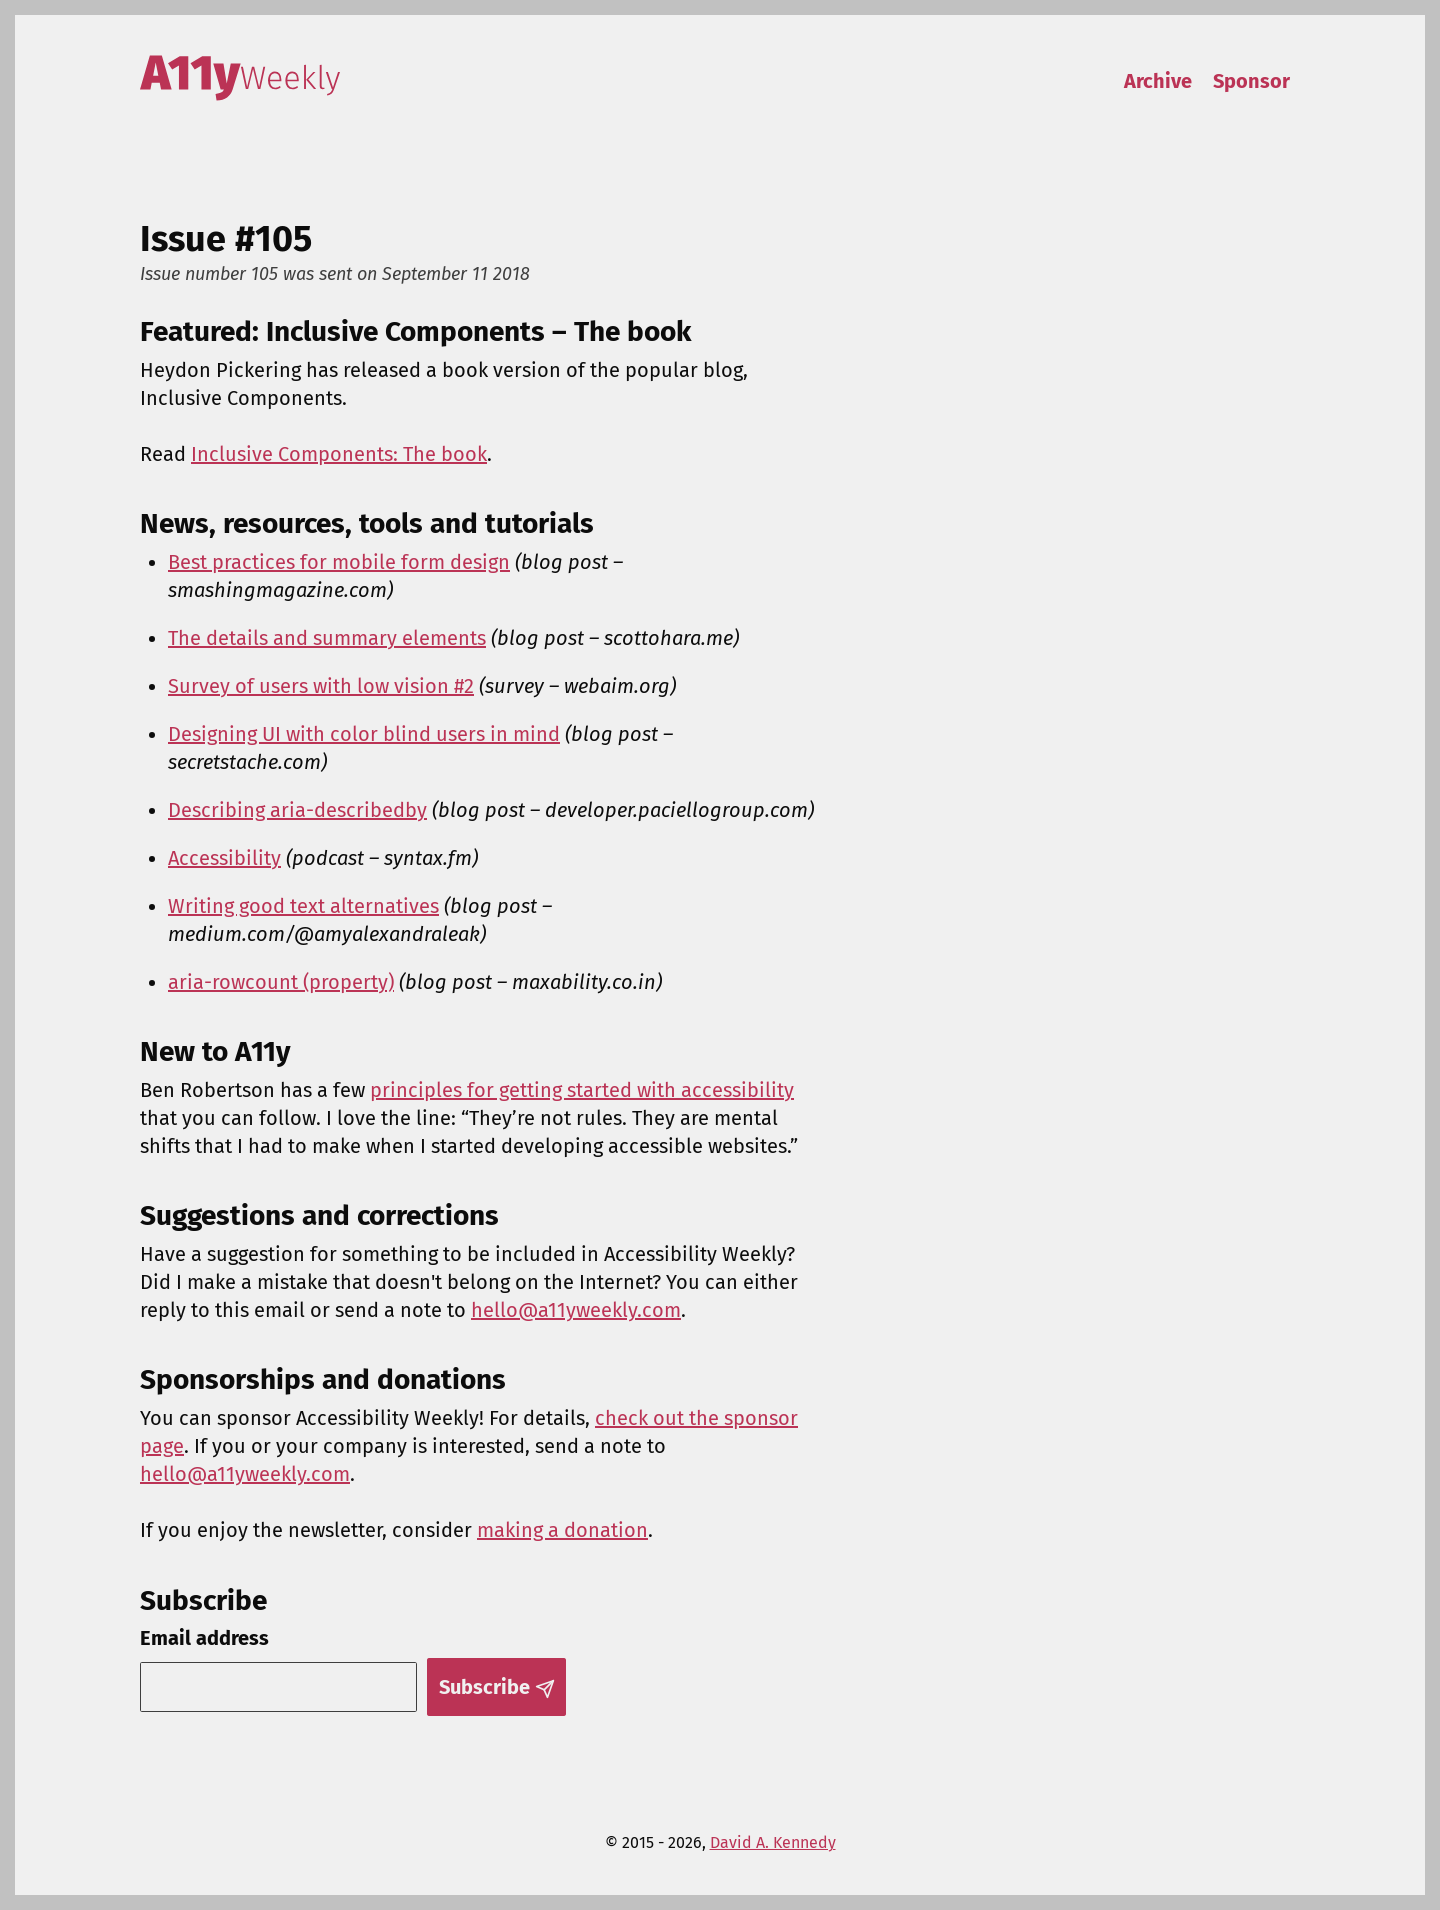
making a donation (562, 1530)
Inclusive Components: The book (339, 454)
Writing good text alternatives (303, 906)
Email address (204, 1638)
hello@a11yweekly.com (576, 1310)
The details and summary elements (327, 638)
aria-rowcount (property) (281, 982)
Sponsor (1251, 81)
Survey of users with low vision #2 (321, 686)
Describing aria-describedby (297, 810)
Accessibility (224, 858)
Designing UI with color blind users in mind (364, 734)
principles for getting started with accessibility (582, 1090)
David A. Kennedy (773, 1842)
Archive (1158, 81)
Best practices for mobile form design (339, 562)
